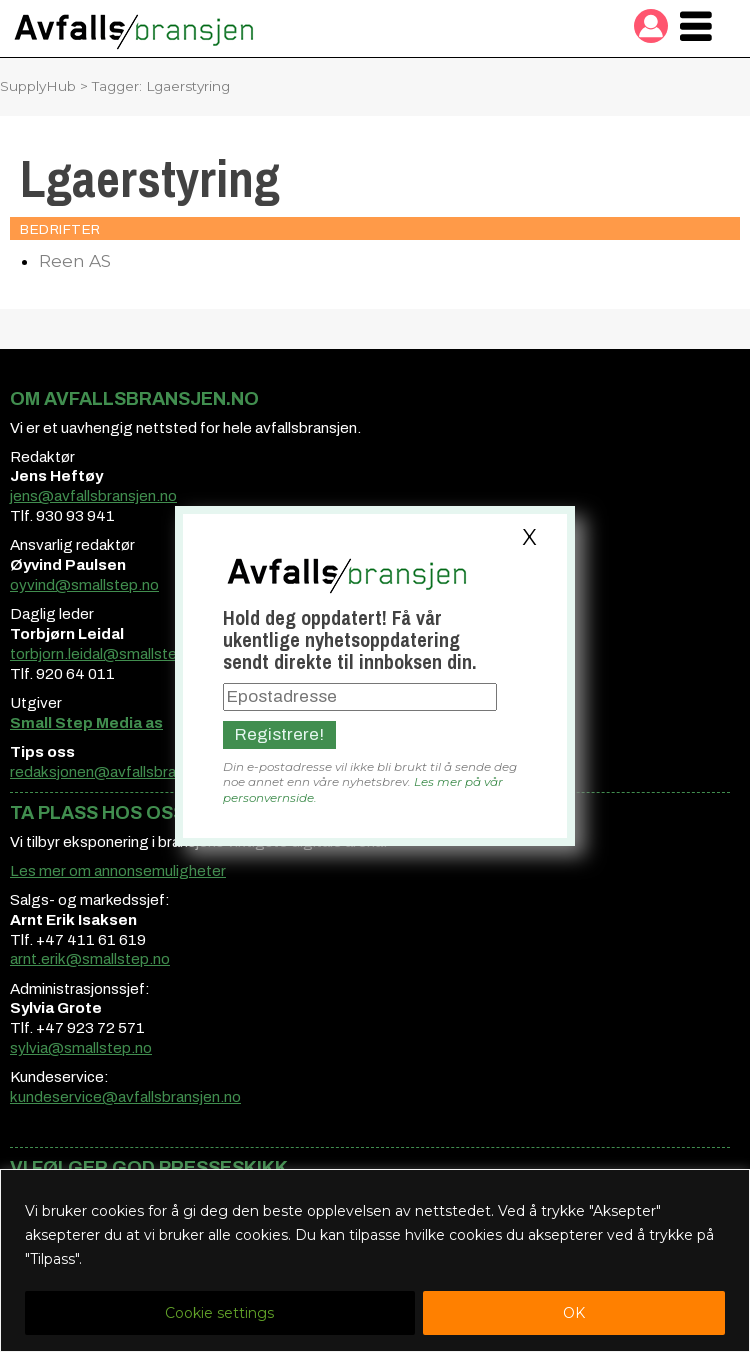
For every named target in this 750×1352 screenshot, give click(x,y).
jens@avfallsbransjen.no (93, 496)
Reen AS (75, 261)
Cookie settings (219, 1313)
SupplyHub (38, 86)
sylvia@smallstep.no (81, 1048)
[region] (375, 1260)
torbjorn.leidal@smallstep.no (108, 654)
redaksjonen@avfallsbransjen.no (121, 772)
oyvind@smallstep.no (84, 585)
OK (574, 1313)
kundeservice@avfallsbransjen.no (125, 1097)
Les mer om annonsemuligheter (118, 871)
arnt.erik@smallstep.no (90, 959)
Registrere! (279, 734)
